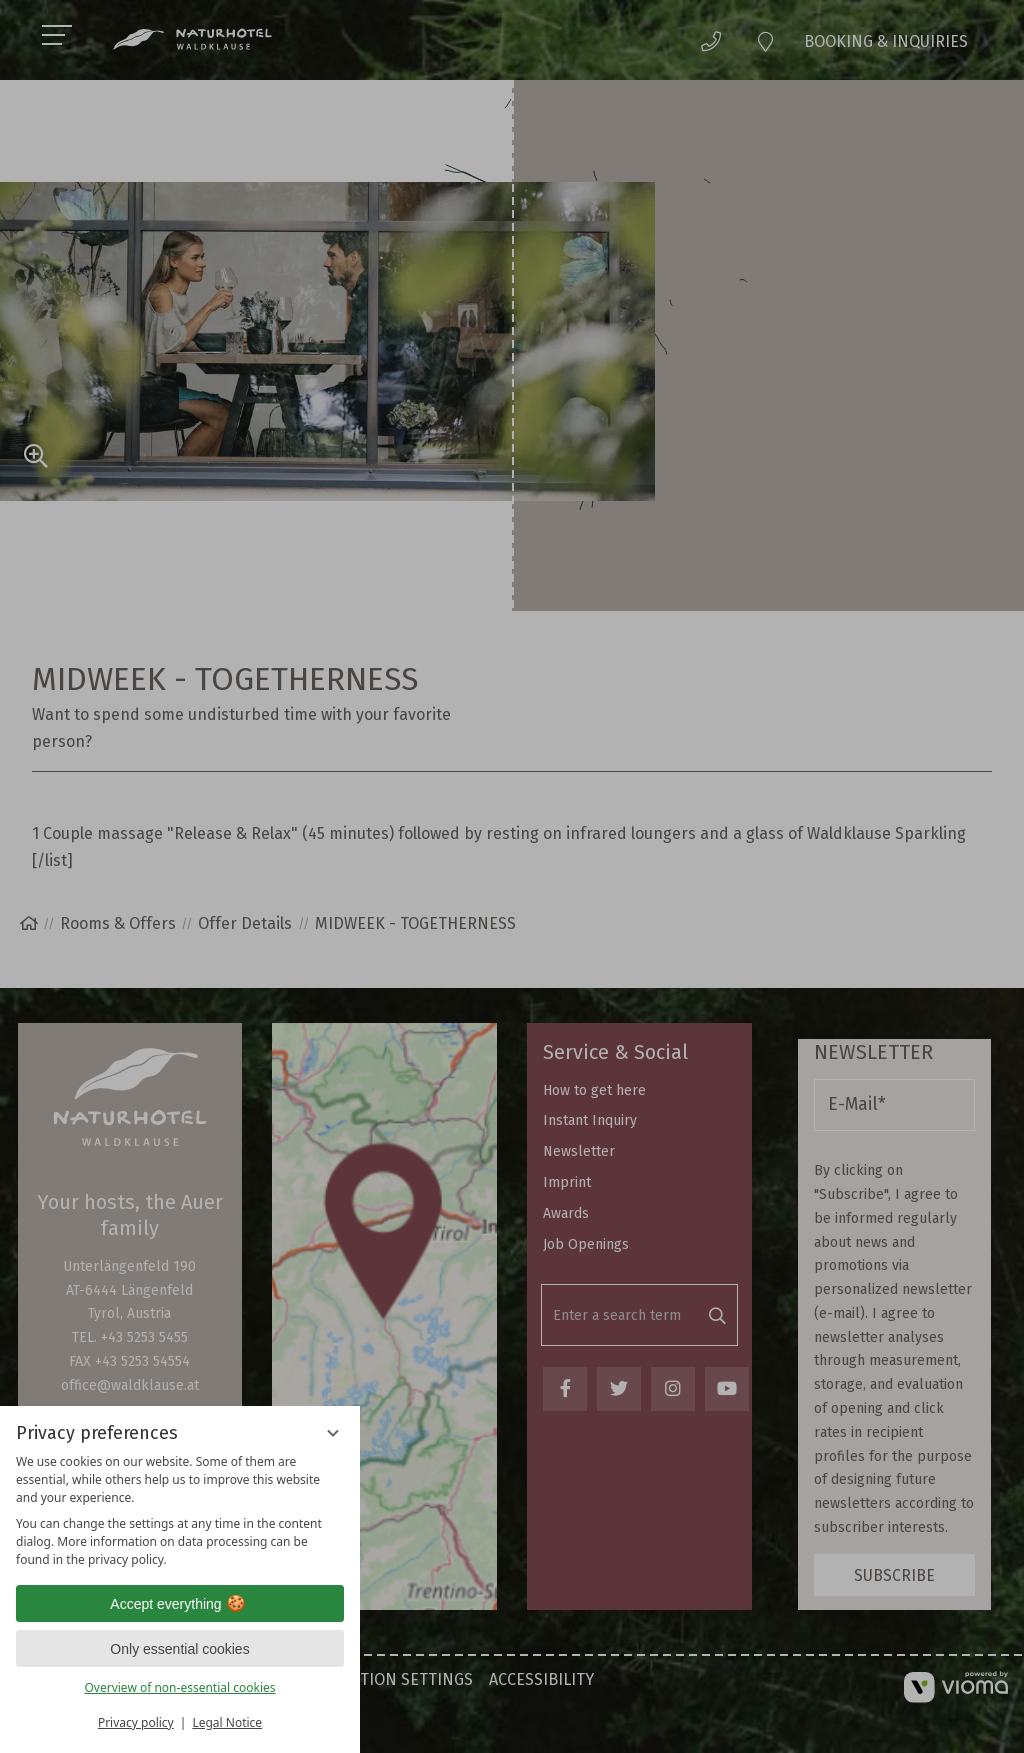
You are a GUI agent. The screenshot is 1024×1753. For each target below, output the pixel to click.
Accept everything (179, 1604)
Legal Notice (227, 1722)
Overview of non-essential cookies (179, 1687)
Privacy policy (136, 1722)
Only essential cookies (179, 1649)
